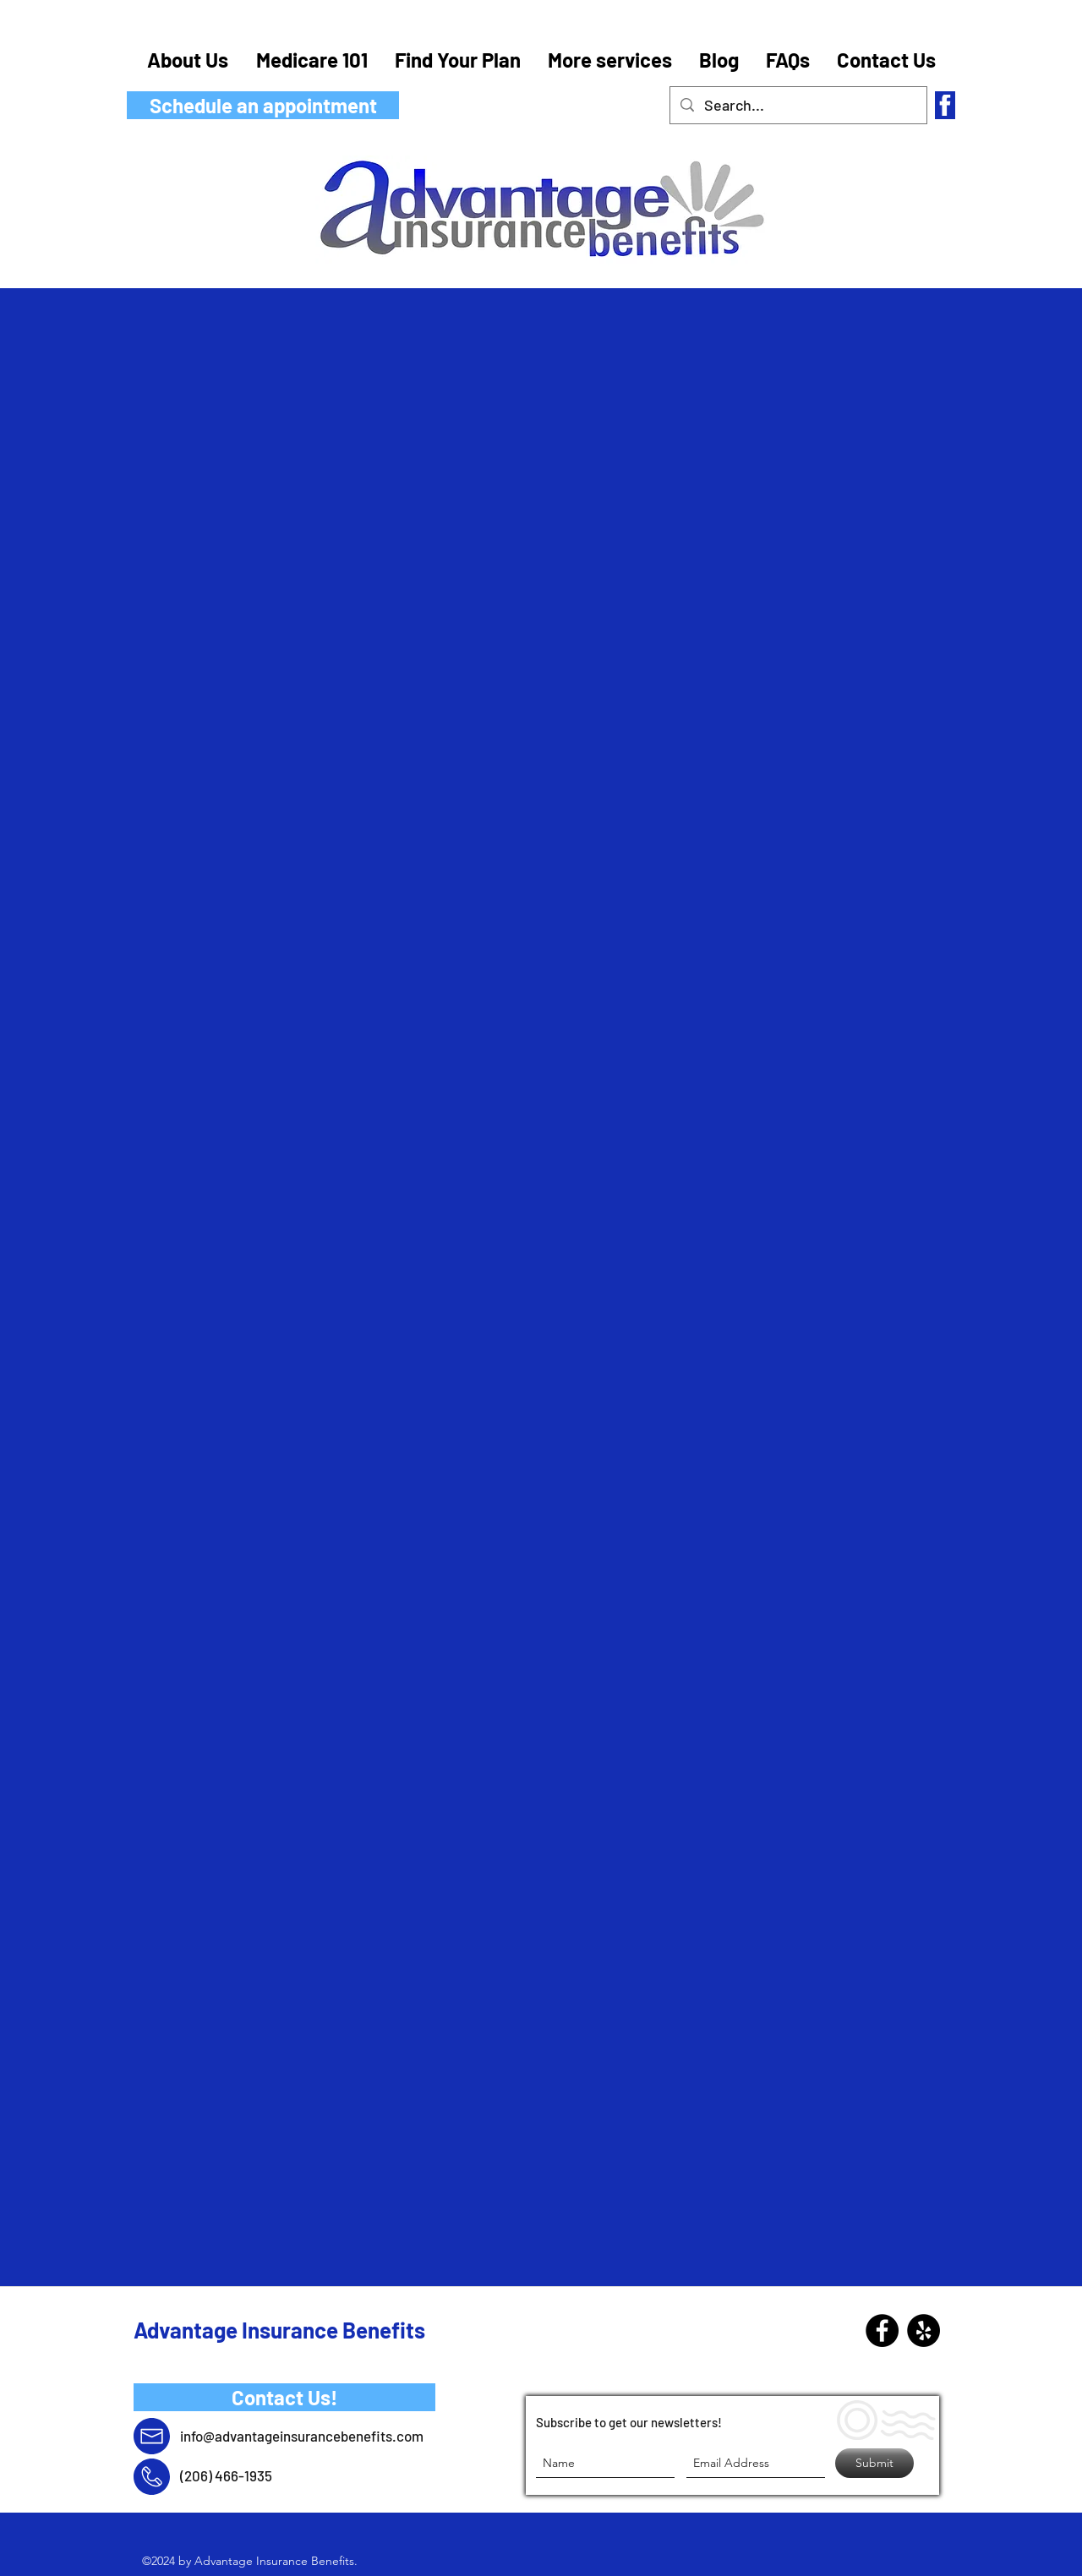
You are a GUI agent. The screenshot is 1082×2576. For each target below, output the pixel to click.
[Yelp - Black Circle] (923, 2330)
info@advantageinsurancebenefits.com (302, 2435)
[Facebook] (882, 2330)
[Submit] (874, 2463)
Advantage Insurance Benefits (279, 2330)
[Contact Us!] (284, 2397)
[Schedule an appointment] (263, 105)
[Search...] (797, 105)
